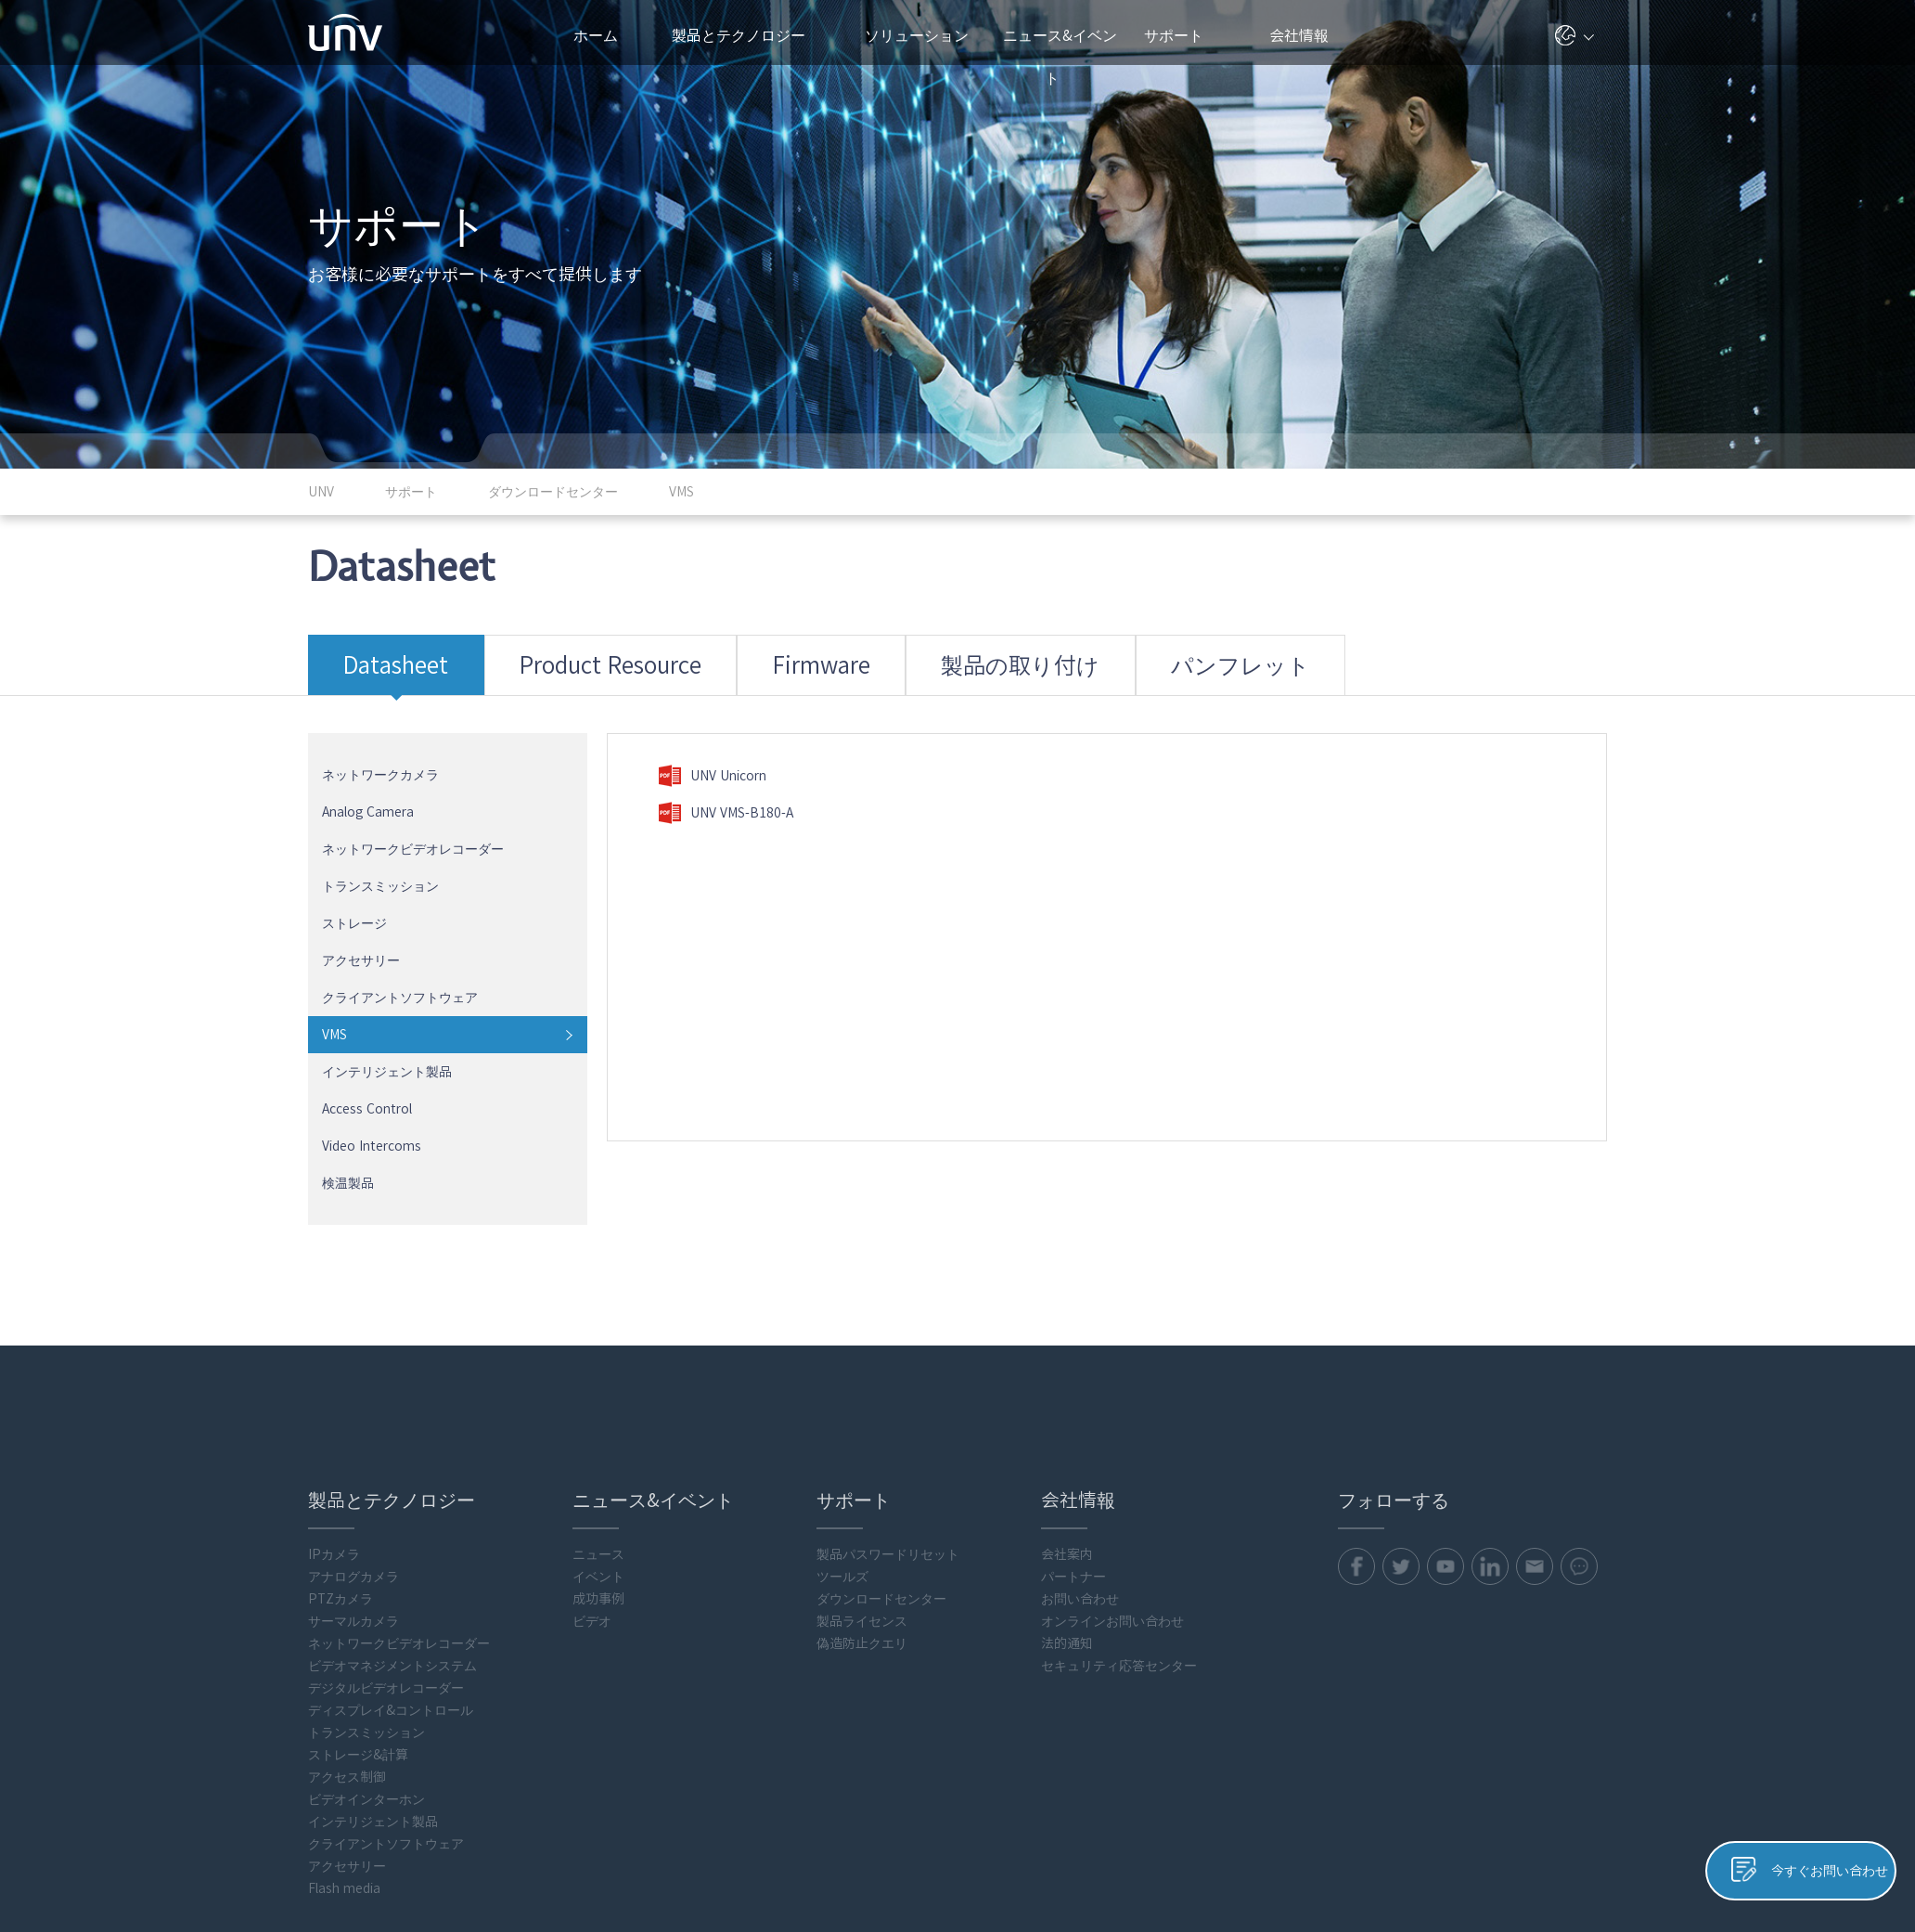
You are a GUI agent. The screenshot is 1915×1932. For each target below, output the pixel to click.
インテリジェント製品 (387, 1044)
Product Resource (545, 653)
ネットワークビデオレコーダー (413, 822)
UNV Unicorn (712, 748)
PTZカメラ (340, 1492)
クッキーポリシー (1446, 1896)
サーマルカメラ (353, 1514)
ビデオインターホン (366, 1692)
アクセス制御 (347, 1670)
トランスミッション (380, 859)
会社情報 (1306, 35)
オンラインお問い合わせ (1112, 1514)
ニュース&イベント (1060, 46)
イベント (598, 1469)
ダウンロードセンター (881, 1492)
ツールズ (842, 1469)
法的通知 (1067, 1536)
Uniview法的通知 (1558, 1896)
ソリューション (924, 35)
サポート (1183, 35)
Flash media (344, 1781)
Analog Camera (368, 785)
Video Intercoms (371, 1119)
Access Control (367, 1081)
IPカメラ (334, 1447)
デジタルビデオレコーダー (386, 1581)
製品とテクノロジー (748, 35)
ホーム (595, 35)
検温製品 (348, 1156)
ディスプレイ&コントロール (390, 1603)
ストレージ (354, 896)
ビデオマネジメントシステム (392, 1558)
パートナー (1073, 1469)
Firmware (709, 653)
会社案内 (1067, 1447)
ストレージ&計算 (358, 1648)
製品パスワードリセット (887, 1447)
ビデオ (591, 1514)
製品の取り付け (861, 653)
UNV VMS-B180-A (725, 786)
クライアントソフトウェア (400, 970)
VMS (334, 1007)
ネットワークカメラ (380, 747)
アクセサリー (361, 933)
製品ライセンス (861, 1514)
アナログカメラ (353, 1469)
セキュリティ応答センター (1119, 1558)
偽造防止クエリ (861, 1536)
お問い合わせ (1080, 1492)
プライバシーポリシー (1319, 1896)
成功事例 (598, 1492)
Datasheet (377, 653)
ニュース (598, 1447)
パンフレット (1028, 653)
